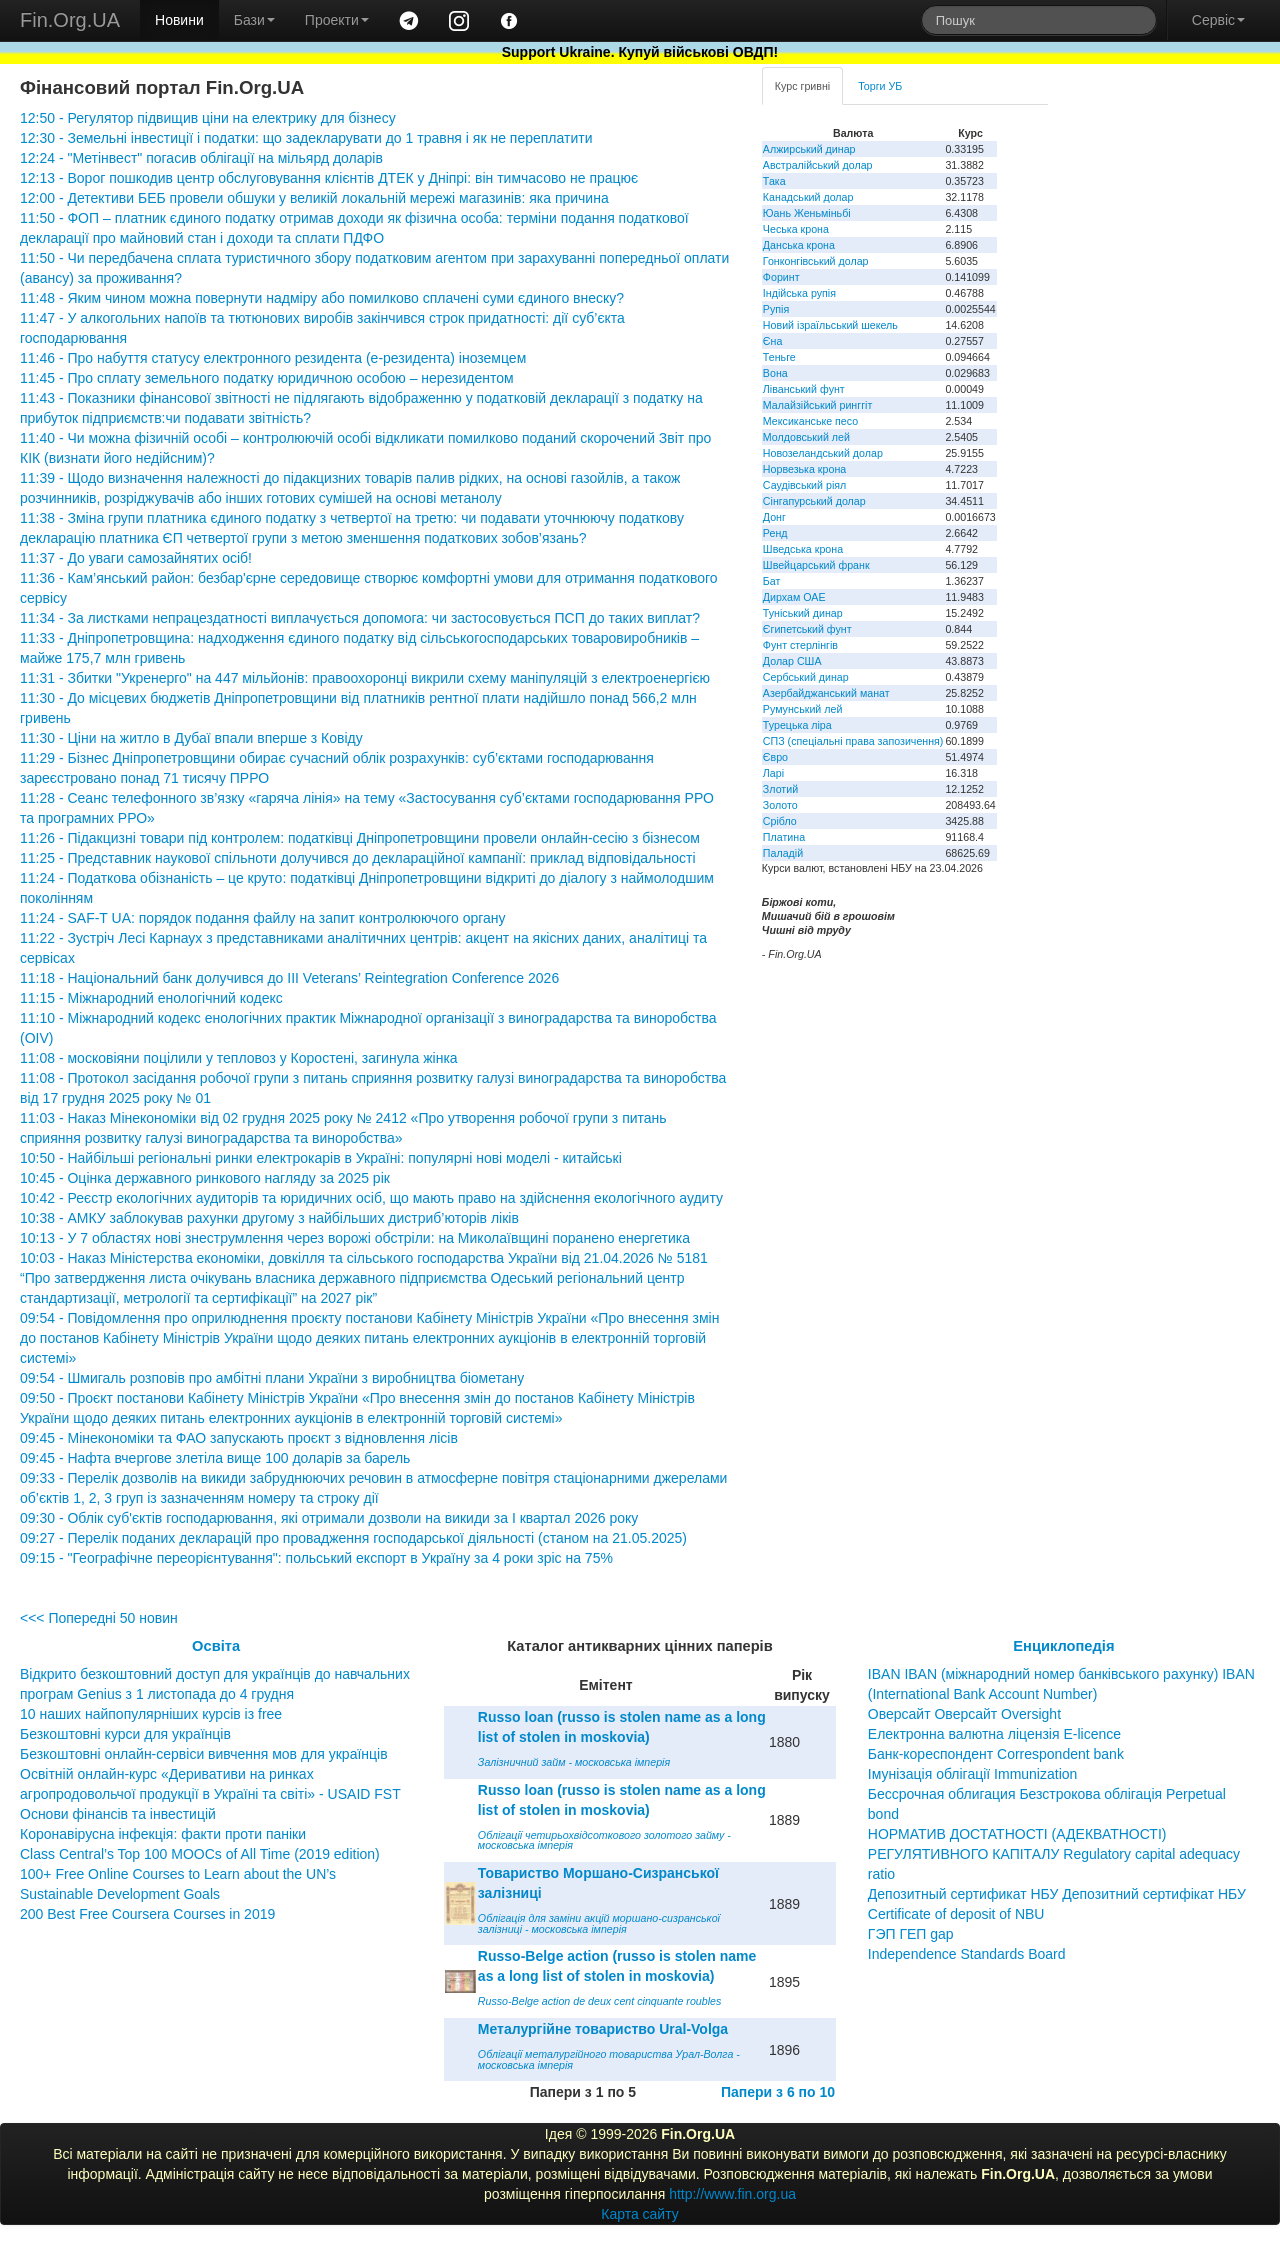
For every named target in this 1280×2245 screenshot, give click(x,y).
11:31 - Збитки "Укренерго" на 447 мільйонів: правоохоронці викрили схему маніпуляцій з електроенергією (365, 678)
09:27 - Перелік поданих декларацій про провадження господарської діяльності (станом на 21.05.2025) (353, 1538)
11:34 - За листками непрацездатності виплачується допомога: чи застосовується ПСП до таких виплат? (360, 618)
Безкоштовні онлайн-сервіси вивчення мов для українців (204, 1754)
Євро (775, 757)
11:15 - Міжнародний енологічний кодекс (151, 998)
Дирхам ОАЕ (794, 597)
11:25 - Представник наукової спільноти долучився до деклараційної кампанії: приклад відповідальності (358, 858)
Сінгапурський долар (814, 501)
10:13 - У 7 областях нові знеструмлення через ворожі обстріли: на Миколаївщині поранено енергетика (355, 1238)
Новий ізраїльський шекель (830, 325)
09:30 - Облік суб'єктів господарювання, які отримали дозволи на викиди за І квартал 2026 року (329, 1518)
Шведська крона (803, 549)
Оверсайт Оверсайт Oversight (964, 1714)
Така (774, 181)
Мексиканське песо (810, 421)
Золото (780, 805)
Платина (784, 837)
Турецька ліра (797, 725)
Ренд (775, 533)
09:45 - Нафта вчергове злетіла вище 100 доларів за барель (215, 1458)
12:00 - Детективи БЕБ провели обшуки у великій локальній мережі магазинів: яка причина (314, 198)
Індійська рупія (799, 293)
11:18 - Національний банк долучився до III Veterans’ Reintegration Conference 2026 (289, 978)
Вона (775, 373)
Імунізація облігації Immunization (973, 1774)
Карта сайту (640, 2214)
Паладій (783, 853)
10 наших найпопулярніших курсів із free (151, 1714)
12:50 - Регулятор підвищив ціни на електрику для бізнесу (208, 118)
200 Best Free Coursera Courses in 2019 (147, 1914)
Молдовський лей (806, 437)
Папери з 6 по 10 (778, 2092)
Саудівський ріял (804, 485)
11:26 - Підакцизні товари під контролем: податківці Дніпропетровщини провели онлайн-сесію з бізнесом (360, 838)
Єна (772, 341)
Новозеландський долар (823, 453)
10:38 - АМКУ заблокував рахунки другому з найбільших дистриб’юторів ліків (269, 1218)
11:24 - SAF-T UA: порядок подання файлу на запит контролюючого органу (263, 918)
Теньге (779, 357)
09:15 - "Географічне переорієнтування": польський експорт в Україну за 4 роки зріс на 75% (316, 1558)
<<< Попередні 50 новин (99, 1618)
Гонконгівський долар (816, 261)
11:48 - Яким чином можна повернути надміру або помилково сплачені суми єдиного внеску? (322, 298)
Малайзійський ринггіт (817, 405)
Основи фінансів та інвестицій (118, 1814)
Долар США (792, 661)
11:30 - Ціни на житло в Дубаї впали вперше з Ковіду (191, 738)
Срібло (780, 821)
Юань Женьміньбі (807, 213)
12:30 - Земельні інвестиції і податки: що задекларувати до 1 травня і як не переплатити (306, 138)
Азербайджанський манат (826, 693)
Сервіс (1218, 20)
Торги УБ (880, 86)
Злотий (780, 789)
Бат (772, 581)
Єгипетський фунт (807, 629)
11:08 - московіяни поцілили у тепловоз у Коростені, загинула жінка (239, 1058)
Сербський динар (806, 677)
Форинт (781, 277)
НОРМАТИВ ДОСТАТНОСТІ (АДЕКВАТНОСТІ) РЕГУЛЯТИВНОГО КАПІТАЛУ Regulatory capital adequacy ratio (1054, 1854)
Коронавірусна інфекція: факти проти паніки (163, 1834)
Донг (774, 517)
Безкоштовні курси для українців (125, 1734)
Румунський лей (802, 709)
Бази (254, 20)
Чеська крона (796, 229)
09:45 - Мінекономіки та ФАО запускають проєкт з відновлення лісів (239, 1438)
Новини (179, 20)
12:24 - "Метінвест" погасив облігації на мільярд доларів (201, 158)
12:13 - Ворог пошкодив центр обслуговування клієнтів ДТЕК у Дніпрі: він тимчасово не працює (329, 178)
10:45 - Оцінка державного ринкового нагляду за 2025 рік (205, 1178)
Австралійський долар (818, 165)
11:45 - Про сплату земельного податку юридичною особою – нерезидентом (267, 378)
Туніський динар (803, 613)
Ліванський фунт (804, 389)
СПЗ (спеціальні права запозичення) (853, 741)
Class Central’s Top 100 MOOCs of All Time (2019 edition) (200, 1854)
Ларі (773, 773)
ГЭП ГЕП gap (911, 1934)
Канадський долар (808, 197)
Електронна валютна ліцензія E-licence (994, 1734)
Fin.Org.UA (70, 20)
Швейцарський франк (816, 565)
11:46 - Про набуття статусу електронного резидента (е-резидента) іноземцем (273, 358)
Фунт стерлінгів (800, 645)
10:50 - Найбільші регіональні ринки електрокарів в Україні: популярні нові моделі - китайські (321, 1158)
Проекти (337, 20)
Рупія (776, 309)
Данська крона (799, 245)
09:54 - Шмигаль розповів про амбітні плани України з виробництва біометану (272, 1378)
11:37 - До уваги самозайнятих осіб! (136, 558)
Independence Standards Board (967, 1954)
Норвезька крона (804, 469)
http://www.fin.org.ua (732, 2194)
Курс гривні (802, 86)
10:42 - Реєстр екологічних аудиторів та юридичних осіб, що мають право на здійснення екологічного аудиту (371, 1198)
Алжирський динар (809, 149)
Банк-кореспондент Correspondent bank (996, 1754)
